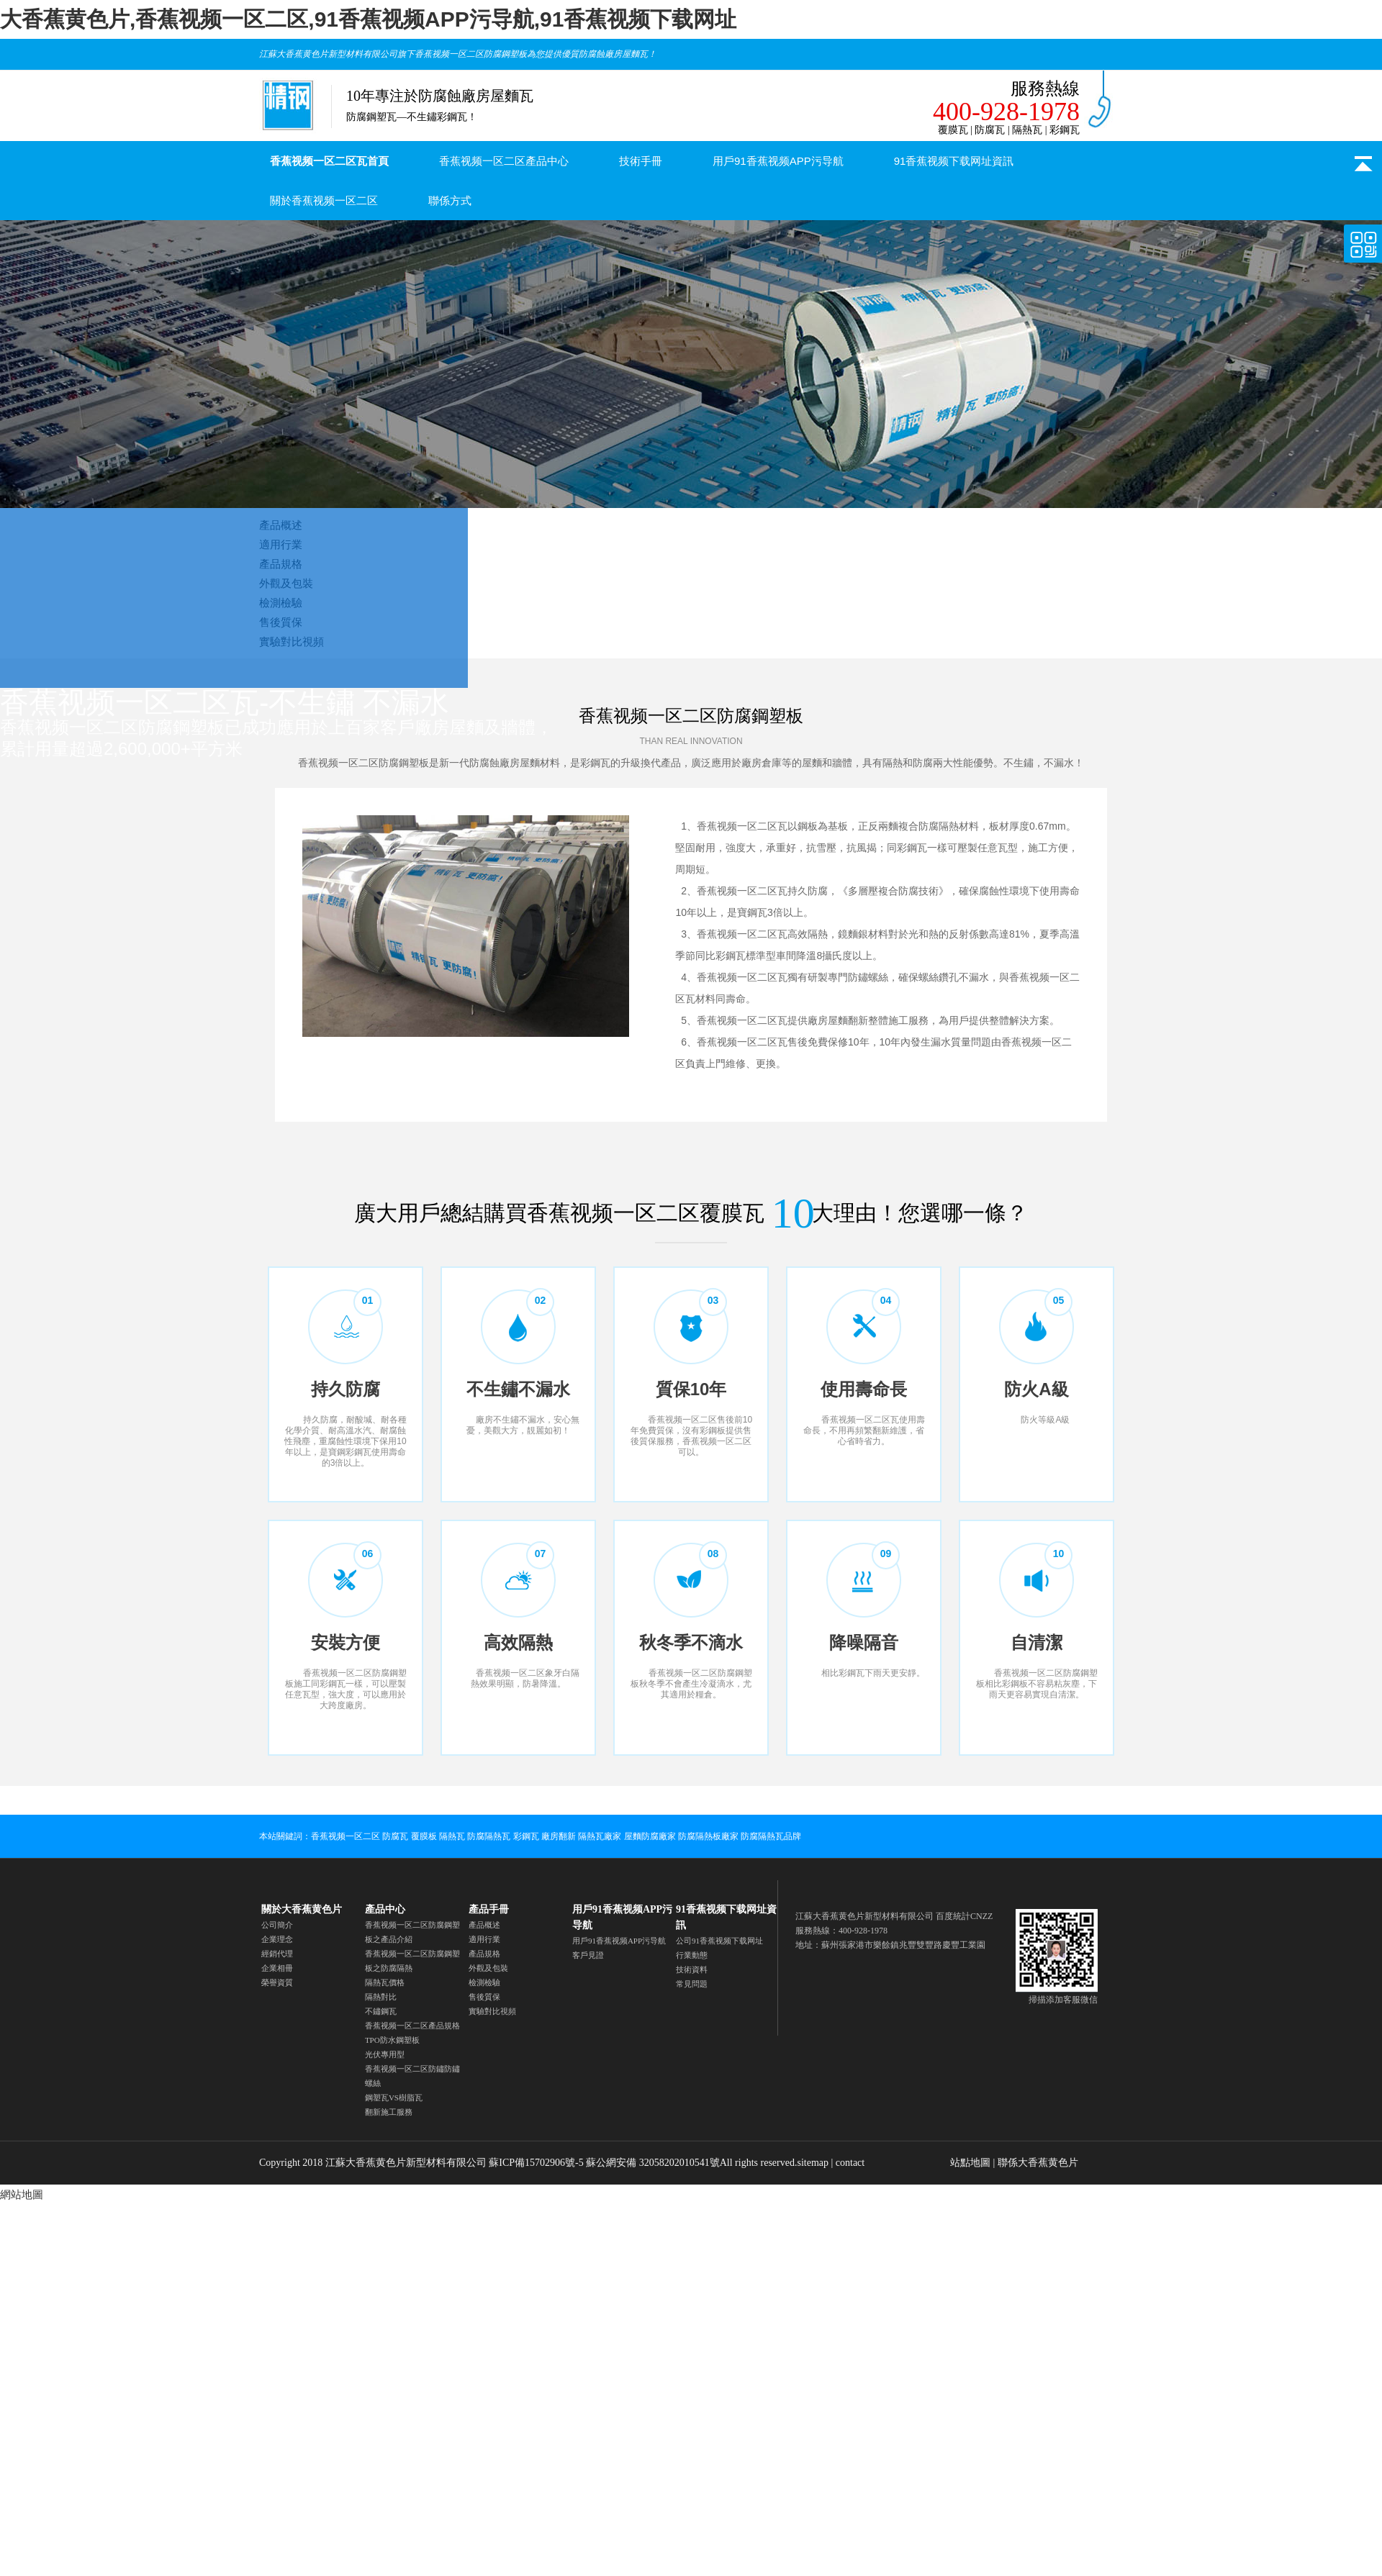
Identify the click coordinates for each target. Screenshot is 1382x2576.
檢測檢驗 (484, 1982)
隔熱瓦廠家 (599, 1836)
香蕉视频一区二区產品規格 (412, 2025)
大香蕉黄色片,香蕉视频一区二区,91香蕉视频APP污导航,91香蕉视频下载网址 (368, 19)
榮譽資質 (277, 1982)
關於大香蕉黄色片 (301, 1909)
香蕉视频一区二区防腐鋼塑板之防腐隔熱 (412, 1960)
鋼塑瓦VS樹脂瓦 (394, 2097)
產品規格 (484, 1953)
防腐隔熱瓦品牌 (771, 1836)
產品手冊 (489, 1909)
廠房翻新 (558, 1836)
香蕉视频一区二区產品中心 (504, 161)
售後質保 (484, 1996)
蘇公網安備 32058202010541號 (653, 2162)
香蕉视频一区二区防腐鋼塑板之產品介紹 (412, 1932)
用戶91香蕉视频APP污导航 (778, 161)
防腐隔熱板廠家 (708, 1836)
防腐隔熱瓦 (488, 1836)
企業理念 (277, 1939)
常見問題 (692, 1983)
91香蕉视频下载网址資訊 (954, 161)
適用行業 (484, 1939)
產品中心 (385, 1909)
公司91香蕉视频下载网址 (719, 1940)
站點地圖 (970, 2162)
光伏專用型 (385, 2054)
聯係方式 (449, 200)
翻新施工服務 (388, 2112)
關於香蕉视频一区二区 (324, 200)
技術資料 (692, 1969)
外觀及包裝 (488, 1968)
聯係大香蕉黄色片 (1038, 2162)
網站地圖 (21, 2194)
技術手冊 (640, 161)
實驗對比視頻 (492, 2011)
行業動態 (692, 1955)
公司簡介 (277, 1924)
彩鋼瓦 (526, 1836)
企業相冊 (277, 1968)
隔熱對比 (381, 1996)
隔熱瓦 (452, 1836)
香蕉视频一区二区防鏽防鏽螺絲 (412, 2075)
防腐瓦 (395, 1836)
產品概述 (484, 1924)
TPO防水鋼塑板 (392, 2040)
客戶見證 (588, 1955)
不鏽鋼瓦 (381, 2011)
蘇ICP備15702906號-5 (536, 2162)
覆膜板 (424, 1836)
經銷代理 (277, 1953)
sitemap (812, 2162)
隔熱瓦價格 (385, 1982)
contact (850, 2162)
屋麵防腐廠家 (650, 1836)
